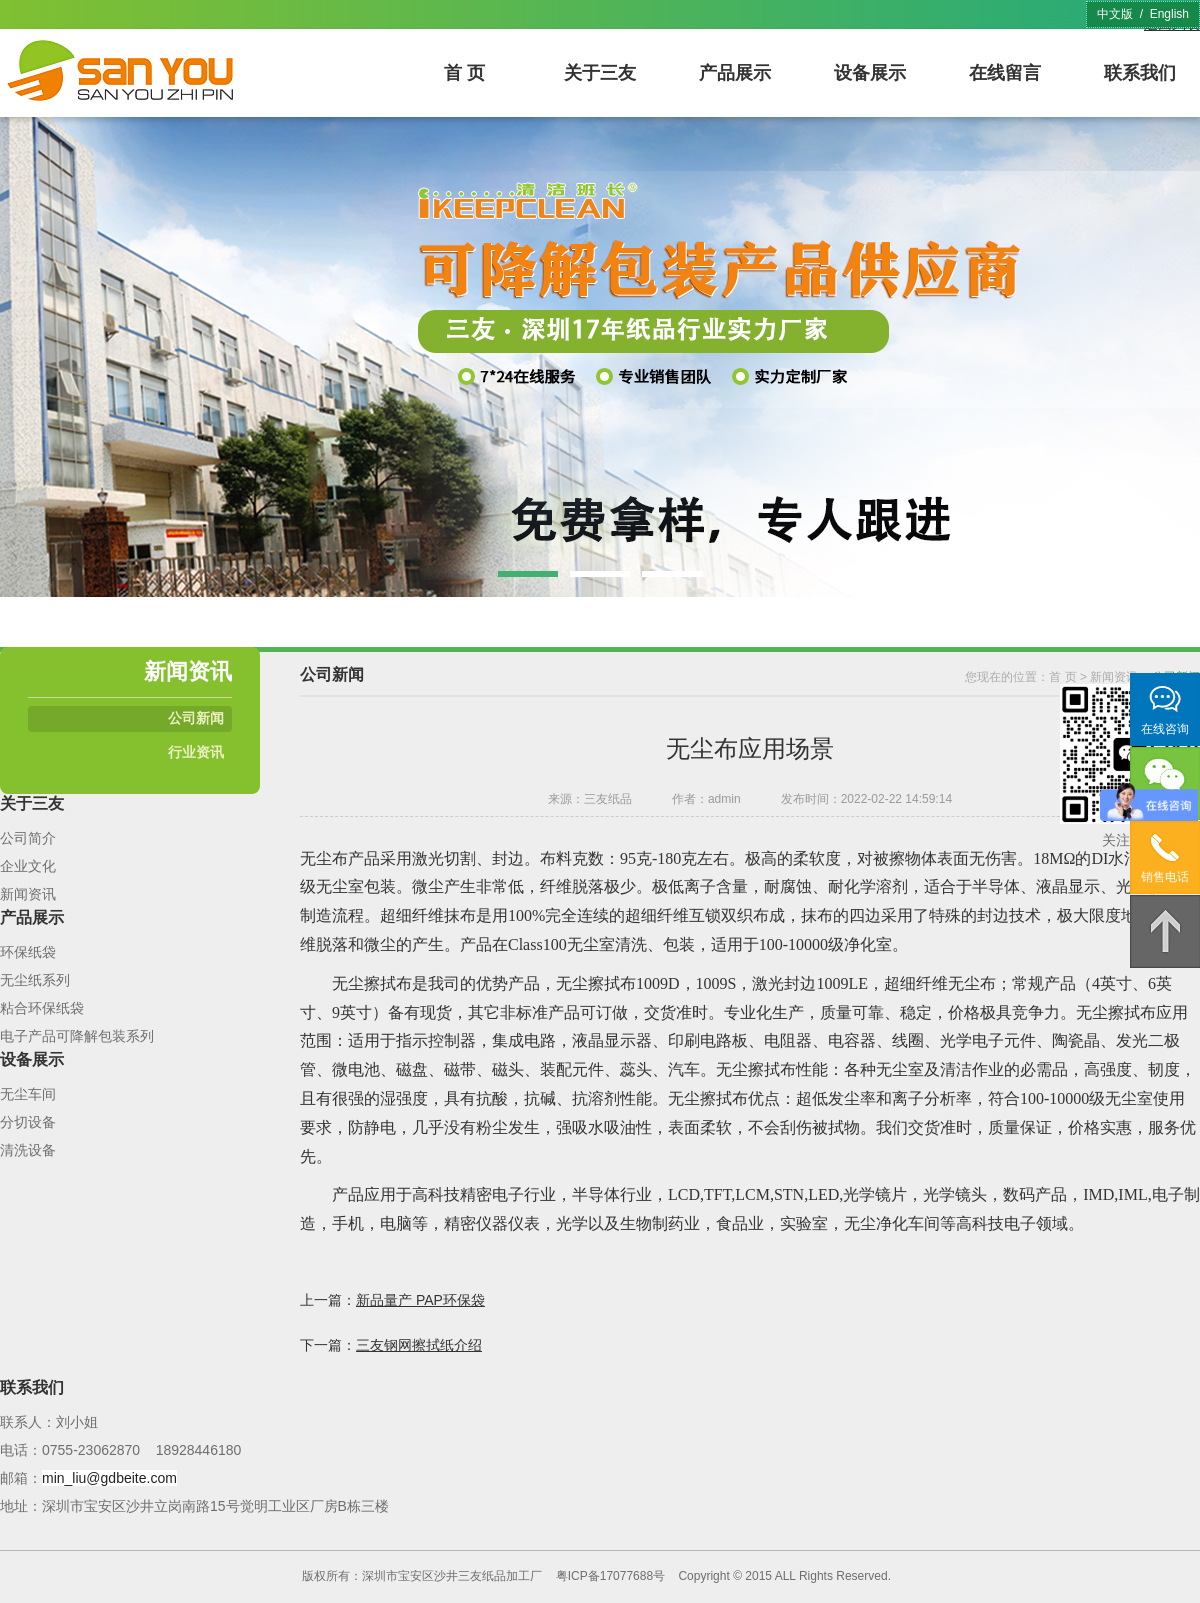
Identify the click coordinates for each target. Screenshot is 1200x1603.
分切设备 (28, 1122)
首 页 (464, 73)
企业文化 (28, 866)
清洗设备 (28, 1150)
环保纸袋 (28, 952)
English (1169, 14)
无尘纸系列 (35, 980)
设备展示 (870, 73)
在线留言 (1005, 73)
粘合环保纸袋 (42, 1008)
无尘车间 (28, 1094)
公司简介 (28, 838)
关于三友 (600, 73)
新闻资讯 (28, 894)
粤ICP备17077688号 (610, 1576)
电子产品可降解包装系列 (77, 1036)
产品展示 (735, 73)
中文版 (1115, 14)
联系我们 (1140, 73)
